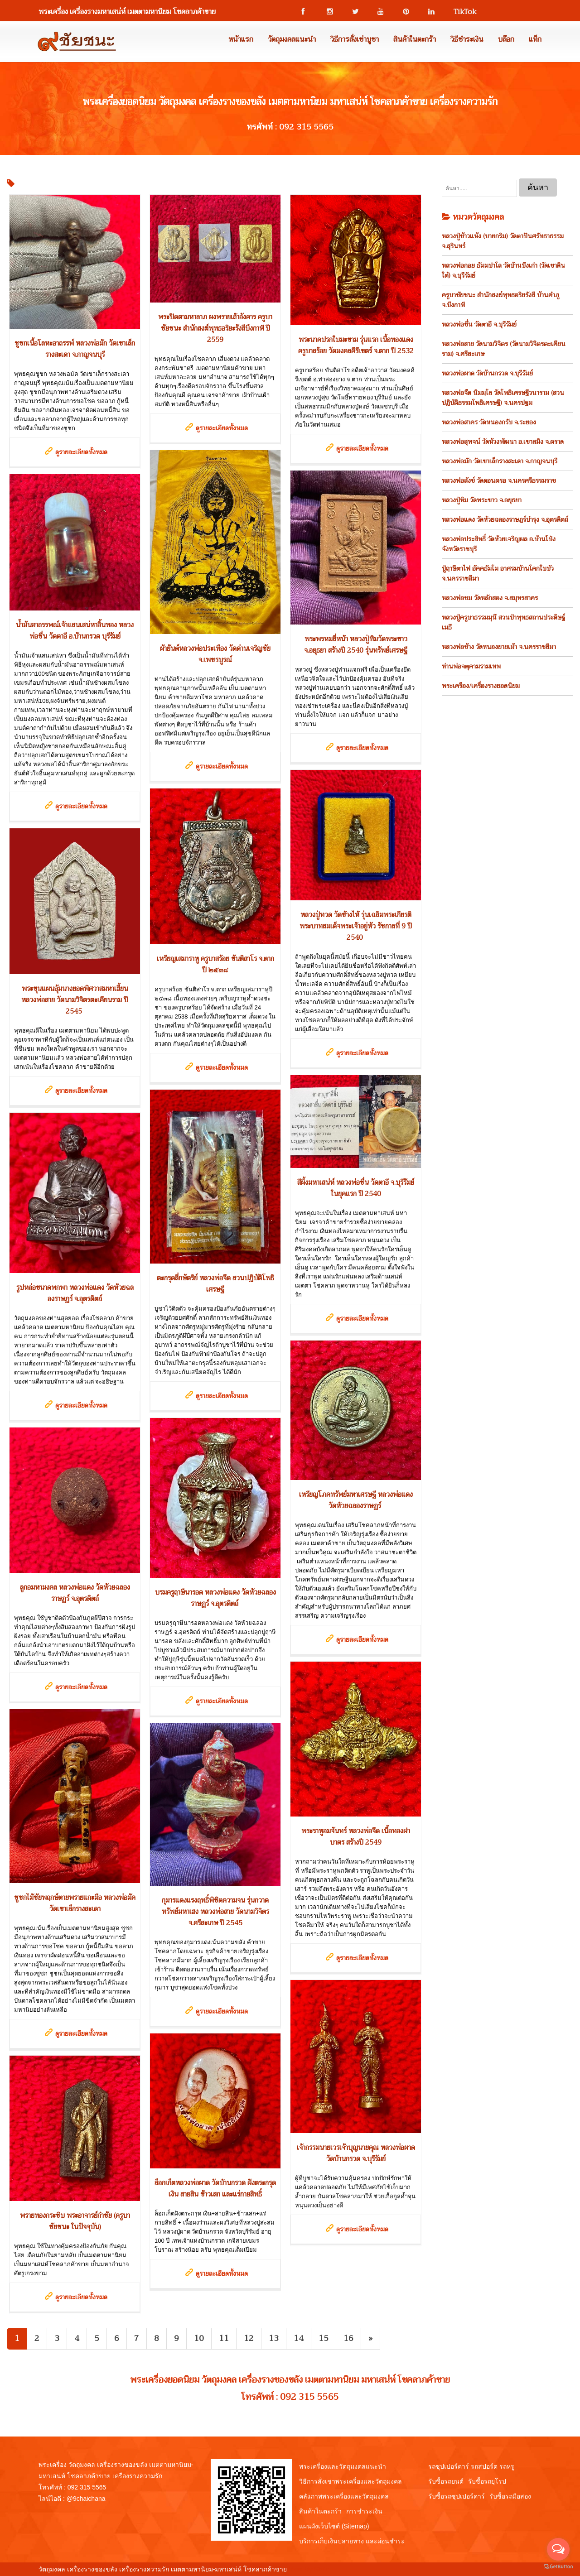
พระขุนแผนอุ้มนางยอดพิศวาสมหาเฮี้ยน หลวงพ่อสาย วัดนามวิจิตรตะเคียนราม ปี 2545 (74, 1000)
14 (299, 2338)
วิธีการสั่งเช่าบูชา (354, 39)
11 (224, 2338)
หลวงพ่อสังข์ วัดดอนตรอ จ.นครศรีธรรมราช (499, 480)
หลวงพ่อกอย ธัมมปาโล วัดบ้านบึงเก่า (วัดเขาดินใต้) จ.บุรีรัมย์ (503, 270)
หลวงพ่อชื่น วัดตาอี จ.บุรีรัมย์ (479, 324)
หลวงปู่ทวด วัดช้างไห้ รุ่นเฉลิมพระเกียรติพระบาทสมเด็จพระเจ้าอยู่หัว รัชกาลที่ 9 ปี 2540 (356, 926)
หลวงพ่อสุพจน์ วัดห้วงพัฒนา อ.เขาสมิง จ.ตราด (503, 441)
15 (324, 2338)
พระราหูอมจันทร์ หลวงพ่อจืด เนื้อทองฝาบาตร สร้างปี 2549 (355, 1836)
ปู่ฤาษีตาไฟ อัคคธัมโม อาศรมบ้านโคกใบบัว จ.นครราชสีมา (498, 573)
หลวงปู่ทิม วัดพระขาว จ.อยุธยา (482, 500)
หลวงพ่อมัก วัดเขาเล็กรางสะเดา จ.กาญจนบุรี (499, 461)
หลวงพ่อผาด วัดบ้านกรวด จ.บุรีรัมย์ (487, 373)
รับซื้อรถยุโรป (487, 2481)
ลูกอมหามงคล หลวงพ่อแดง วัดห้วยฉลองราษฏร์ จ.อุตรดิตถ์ (75, 1593)
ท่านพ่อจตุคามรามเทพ (471, 666)
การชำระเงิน (364, 2511)
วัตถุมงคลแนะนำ (292, 39)
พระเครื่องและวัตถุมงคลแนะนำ (342, 2466)
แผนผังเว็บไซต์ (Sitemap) (334, 2526)
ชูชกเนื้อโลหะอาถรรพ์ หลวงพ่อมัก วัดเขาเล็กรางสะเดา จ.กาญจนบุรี (74, 348)
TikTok (461, 12)
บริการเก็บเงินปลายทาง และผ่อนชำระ (352, 2541)
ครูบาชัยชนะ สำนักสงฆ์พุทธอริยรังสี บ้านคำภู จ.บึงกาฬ (500, 299)
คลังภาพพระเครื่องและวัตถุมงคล (344, 2496)
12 (249, 2338)
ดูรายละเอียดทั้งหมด (81, 452)
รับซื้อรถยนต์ (446, 2481)
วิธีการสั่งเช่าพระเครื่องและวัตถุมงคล (350, 2481)
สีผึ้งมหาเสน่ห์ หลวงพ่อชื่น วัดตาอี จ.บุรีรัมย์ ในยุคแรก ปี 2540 (355, 1188)
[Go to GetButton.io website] (558, 2567)
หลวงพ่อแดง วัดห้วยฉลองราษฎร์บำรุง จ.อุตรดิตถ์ (505, 519)
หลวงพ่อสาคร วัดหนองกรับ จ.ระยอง (489, 422)
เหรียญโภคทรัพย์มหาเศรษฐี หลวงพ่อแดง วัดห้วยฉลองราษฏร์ (356, 1500)
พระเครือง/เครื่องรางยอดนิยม (481, 685)
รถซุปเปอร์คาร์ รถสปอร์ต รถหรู (471, 2466)
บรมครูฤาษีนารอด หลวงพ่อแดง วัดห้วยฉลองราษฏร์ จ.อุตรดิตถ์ (215, 1598)
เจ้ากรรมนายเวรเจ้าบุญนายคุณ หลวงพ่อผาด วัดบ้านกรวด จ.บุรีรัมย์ (356, 2153)
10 (199, 2338)
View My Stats (309, 2569)
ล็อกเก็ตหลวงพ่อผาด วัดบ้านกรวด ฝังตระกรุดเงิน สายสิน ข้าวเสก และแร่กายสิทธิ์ (215, 2188)
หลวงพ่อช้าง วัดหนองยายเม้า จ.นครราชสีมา (499, 646)
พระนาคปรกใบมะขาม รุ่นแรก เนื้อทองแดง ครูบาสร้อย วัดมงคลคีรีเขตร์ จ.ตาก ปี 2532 (356, 345)
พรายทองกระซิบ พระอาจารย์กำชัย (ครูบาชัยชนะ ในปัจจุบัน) (75, 2221)
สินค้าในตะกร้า (414, 39)
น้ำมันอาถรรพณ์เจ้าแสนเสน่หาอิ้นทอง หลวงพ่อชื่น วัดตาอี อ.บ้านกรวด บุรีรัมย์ (75, 630)
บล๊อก (506, 39)
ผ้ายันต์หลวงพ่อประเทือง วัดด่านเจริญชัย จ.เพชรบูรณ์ (215, 654)
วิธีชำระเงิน (466, 39)
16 (348, 2338)
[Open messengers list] (558, 2549)
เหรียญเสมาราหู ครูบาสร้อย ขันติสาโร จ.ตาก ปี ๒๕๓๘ (215, 964)
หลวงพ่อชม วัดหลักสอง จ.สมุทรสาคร (490, 597)
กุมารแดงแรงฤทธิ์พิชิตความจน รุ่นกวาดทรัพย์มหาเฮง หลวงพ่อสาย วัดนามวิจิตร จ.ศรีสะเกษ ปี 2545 (215, 1911)
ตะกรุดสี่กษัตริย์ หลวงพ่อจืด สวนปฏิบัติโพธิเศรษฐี (215, 1283)
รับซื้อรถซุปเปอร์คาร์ (456, 2496)
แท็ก (535, 39)
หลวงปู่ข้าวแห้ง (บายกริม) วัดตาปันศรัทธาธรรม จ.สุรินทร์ (503, 241)
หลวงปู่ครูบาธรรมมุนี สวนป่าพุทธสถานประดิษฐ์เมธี (503, 622)
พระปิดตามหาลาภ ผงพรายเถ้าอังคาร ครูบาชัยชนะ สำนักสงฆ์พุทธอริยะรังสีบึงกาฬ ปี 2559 (215, 328)
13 (274, 2338)
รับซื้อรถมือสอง (510, 2496)
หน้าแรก (240, 39)
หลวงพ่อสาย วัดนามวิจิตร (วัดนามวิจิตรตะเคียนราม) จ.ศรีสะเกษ (504, 348)
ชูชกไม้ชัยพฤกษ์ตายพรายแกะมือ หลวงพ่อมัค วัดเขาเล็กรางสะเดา (74, 1903)
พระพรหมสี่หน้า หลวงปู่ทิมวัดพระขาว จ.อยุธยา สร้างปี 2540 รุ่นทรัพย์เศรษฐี (355, 644)
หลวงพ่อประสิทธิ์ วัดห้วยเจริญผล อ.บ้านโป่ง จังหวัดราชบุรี (499, 543)
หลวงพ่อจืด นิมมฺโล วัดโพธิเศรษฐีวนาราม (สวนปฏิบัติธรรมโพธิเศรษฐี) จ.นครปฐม (503, 397)
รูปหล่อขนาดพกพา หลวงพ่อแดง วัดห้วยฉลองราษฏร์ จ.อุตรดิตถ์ (75, 1293)
